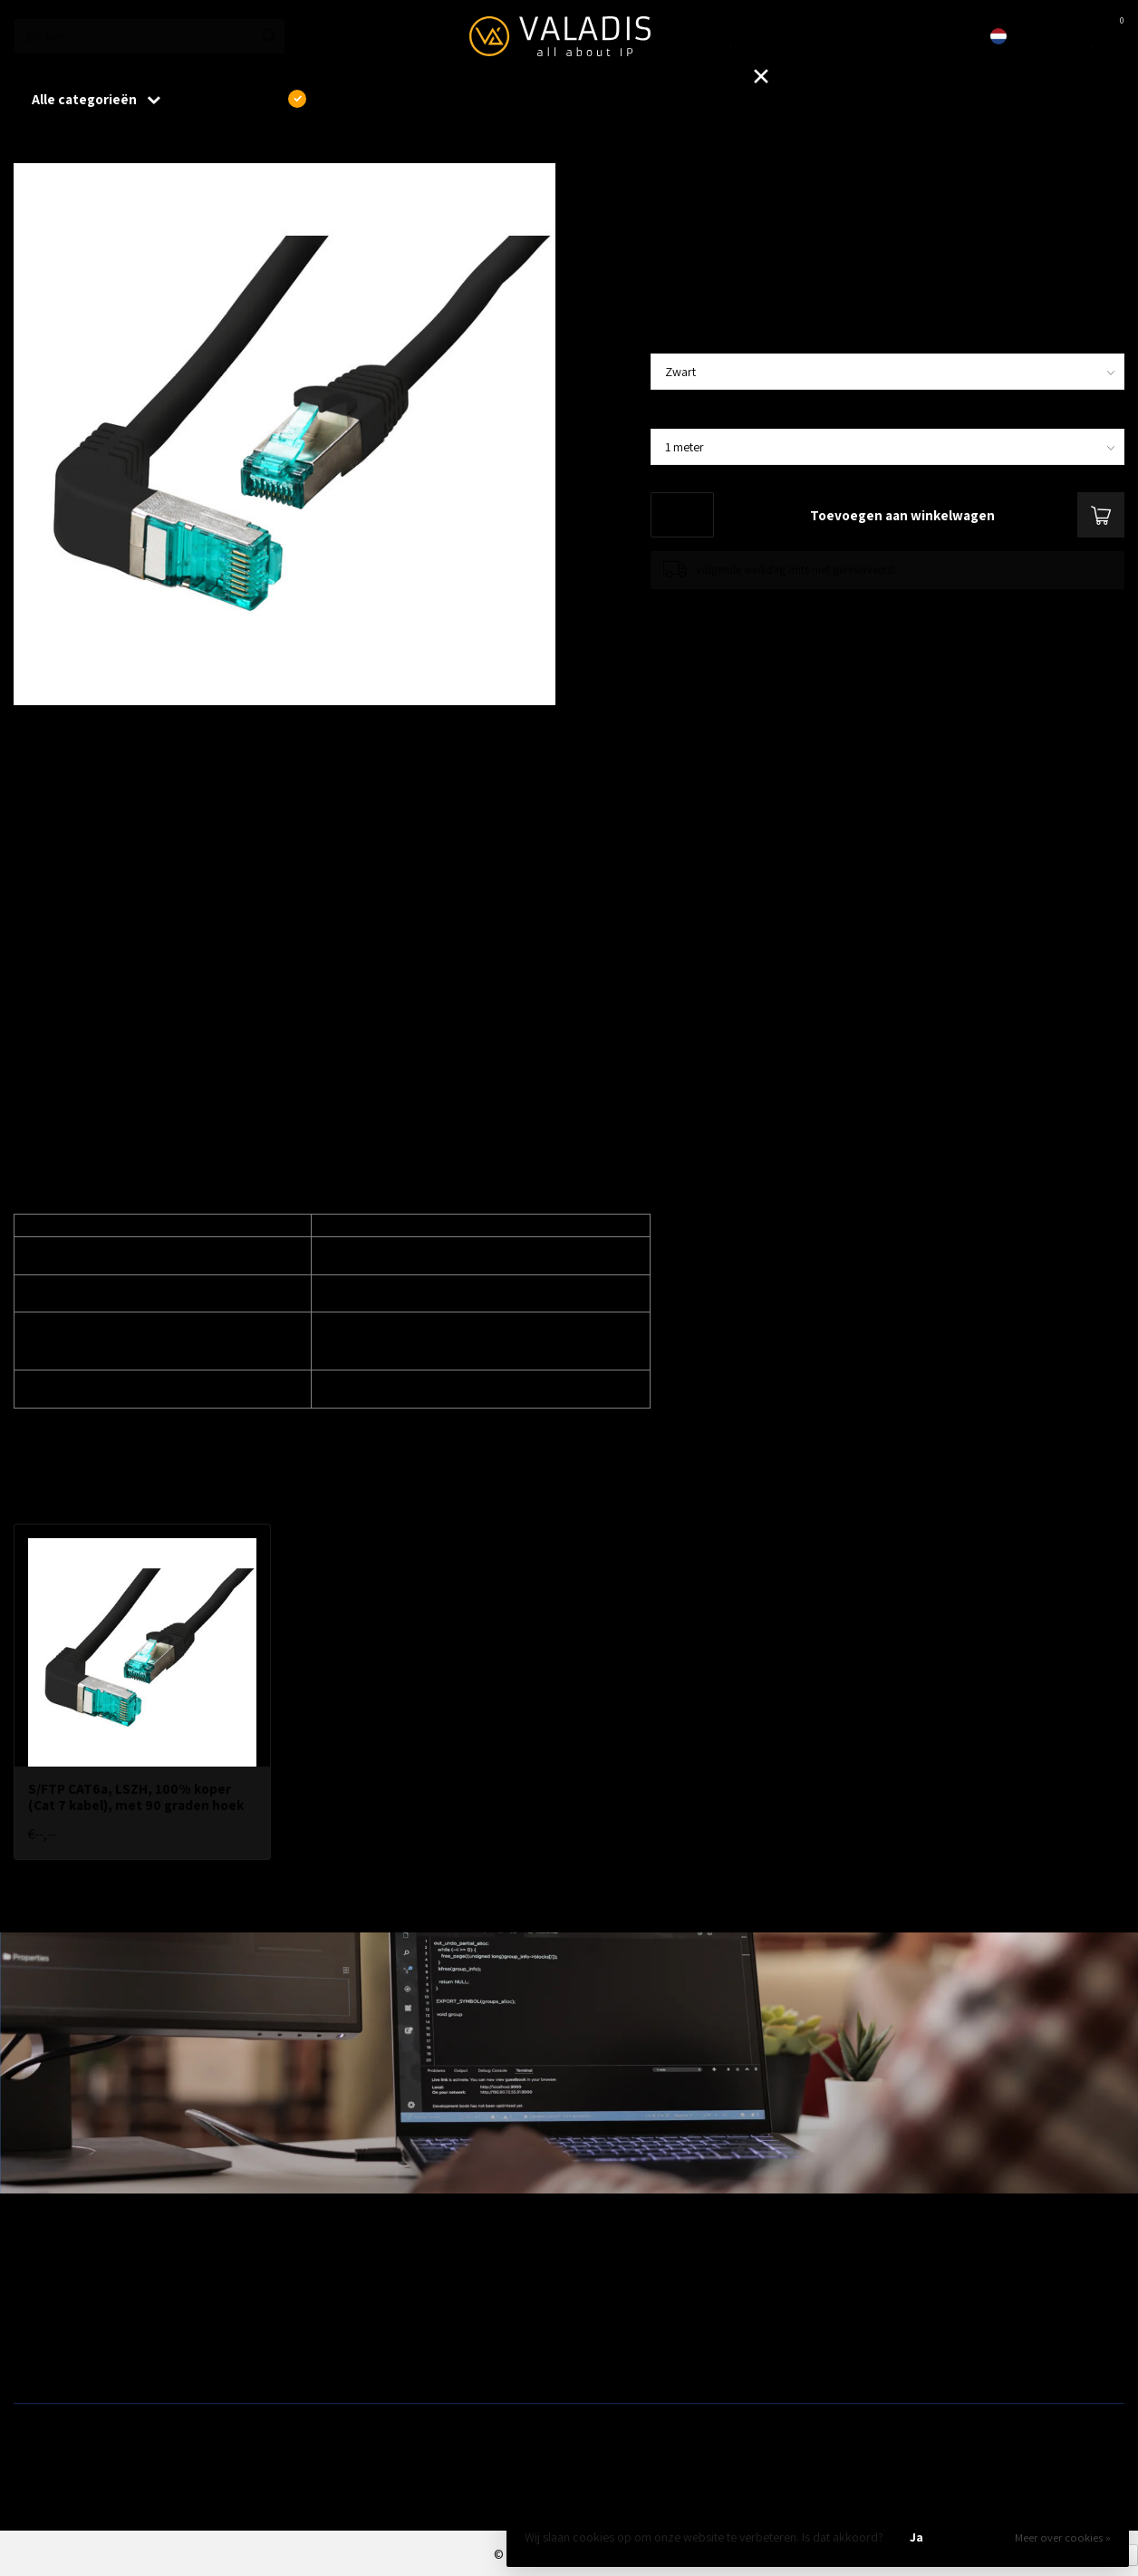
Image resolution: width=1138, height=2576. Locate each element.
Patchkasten (607, 2274)
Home (29, 144)
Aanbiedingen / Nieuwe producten (102, 2274)
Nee (979, 2537)
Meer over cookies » (1063, 2537)
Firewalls (36, 2331)
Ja (916, 2537)
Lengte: (680, 414)
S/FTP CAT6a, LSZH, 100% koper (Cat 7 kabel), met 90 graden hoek (243, 144)
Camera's (599, 2331)
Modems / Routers (623, 2303)
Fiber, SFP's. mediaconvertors (371, 2360)
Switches (37, 2360)
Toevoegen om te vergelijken (721, 607)
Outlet (872, 2274)
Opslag (593, 2360)
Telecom (316, 2303)
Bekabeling (43, 2303)
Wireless (316, 2274)
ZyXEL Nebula (329, 2331)
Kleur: (674, 339)
